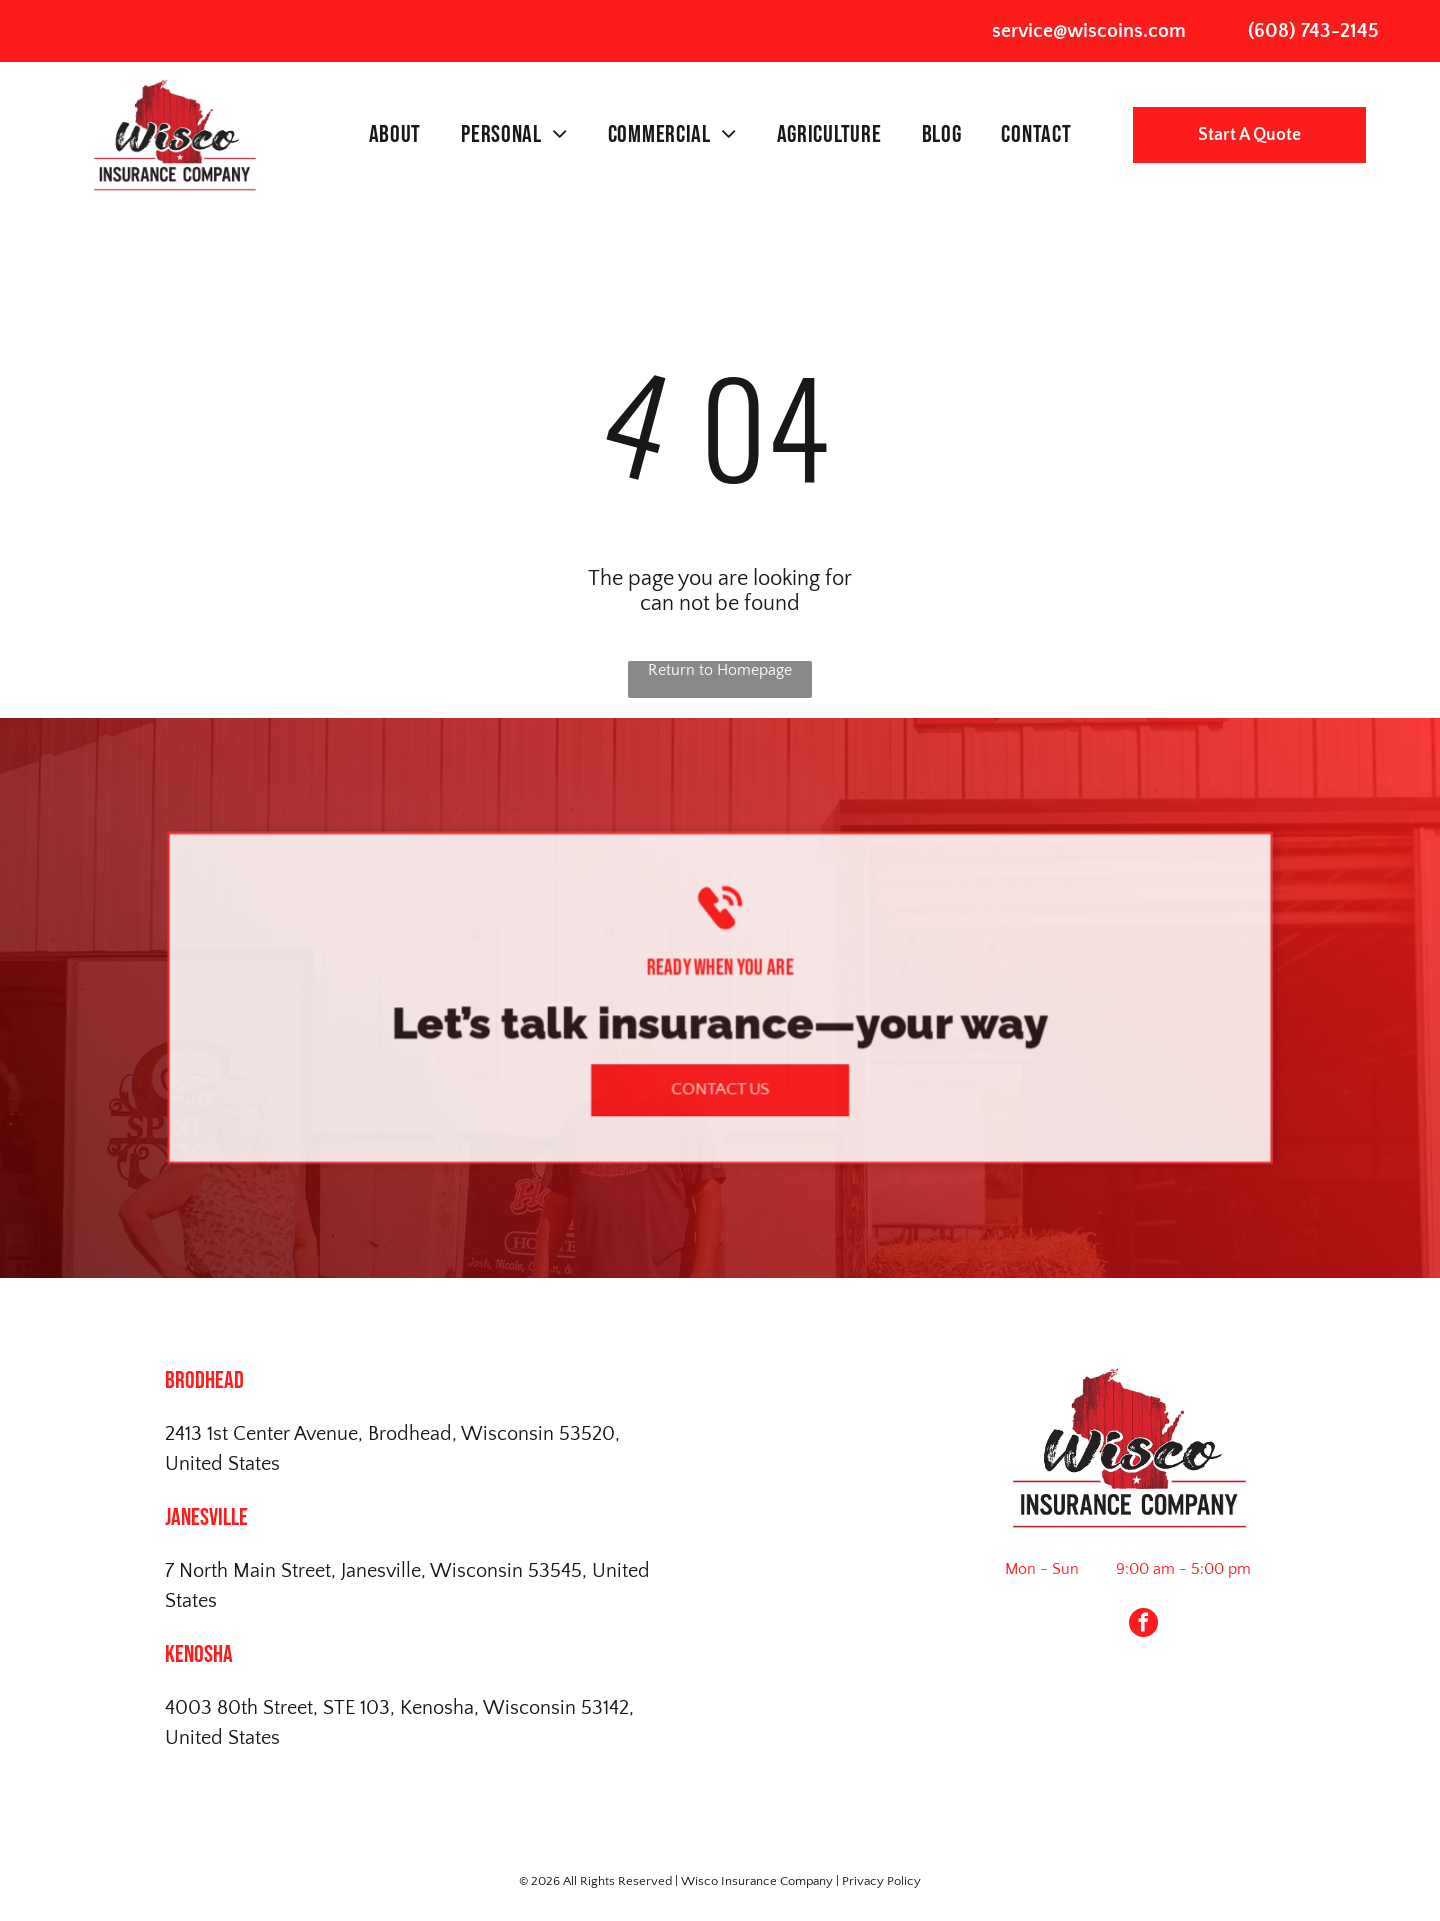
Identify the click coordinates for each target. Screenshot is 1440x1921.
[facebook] (1143, 1625)
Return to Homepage (720, 670)
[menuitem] (395, 135)
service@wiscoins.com (1089, 31)
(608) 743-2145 (1313, 31)
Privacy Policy (881, 1881)
